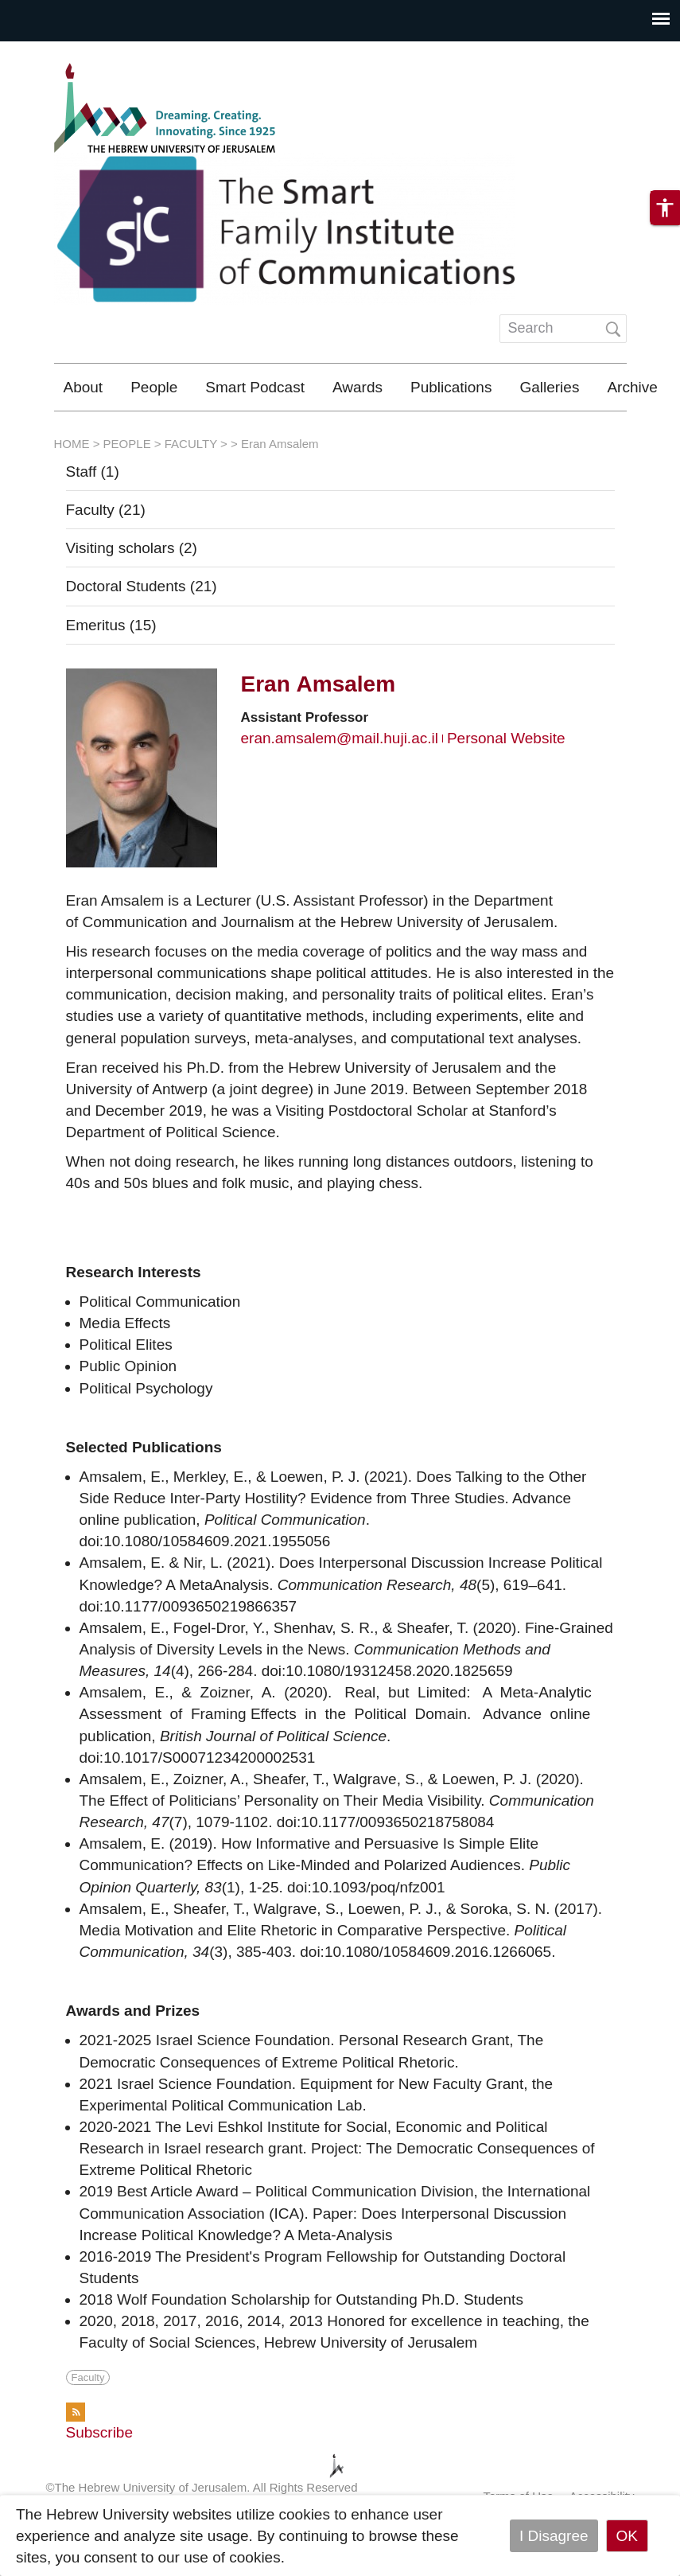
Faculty (106, 556)
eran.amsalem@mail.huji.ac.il (339, 785)
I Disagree (554, 2535)
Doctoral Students (141, 633)
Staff (92, 518)
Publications (451, 387)
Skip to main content (68, 52)
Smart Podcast (255, 387)
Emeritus (111, 672)
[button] (665, 223)
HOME (72, 490)
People (153, 387)
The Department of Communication (455, 434)
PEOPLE (127, 490)
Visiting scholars (131, 595)
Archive (632, 387)
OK (627, 2535)
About (83, 387)
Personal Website (506, 785)
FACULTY (191, 490)
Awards (357, 387)
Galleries (549, 387)
